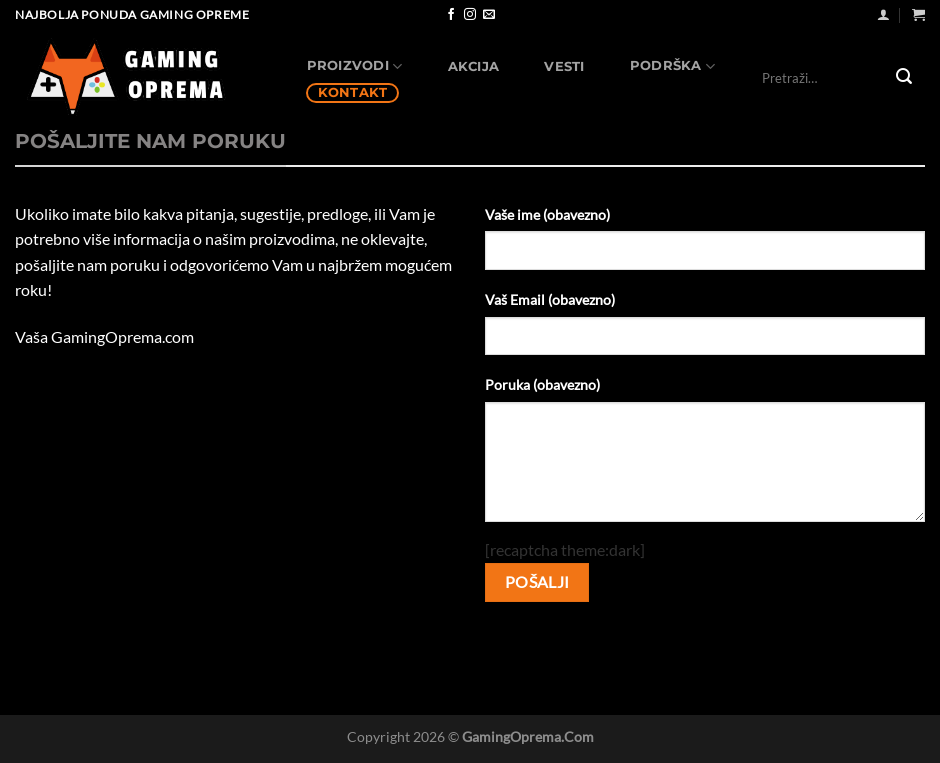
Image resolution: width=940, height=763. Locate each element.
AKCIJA (474, 66)
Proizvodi (355, 66)
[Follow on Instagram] (470, 15)
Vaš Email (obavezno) (550, 299)
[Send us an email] (489, 15)
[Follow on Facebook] (451, 15)
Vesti (564, 66)
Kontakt (353, 92)
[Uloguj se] (883, 14)
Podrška (672, 66)
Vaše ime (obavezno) (547, 214)
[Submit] (904, 78)
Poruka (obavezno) (542, 384)
